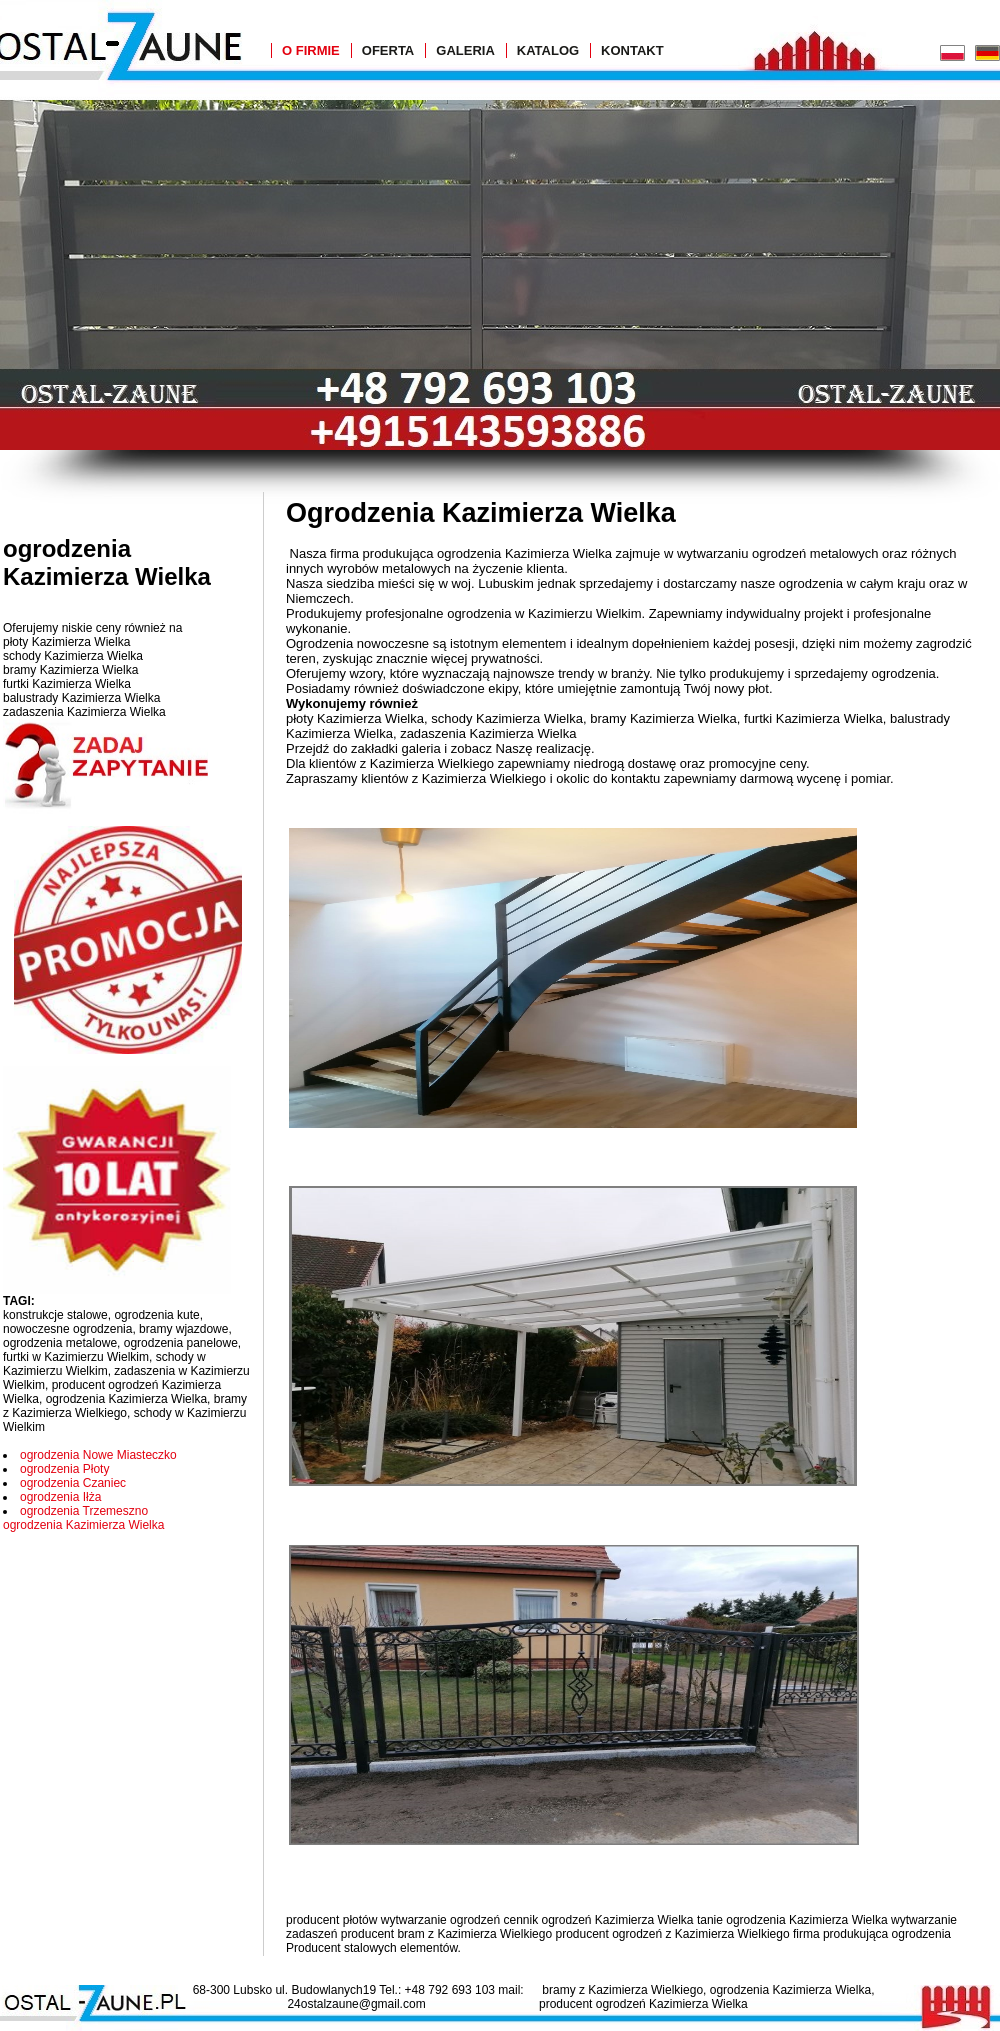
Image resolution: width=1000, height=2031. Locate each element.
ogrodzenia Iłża (60, 1497)
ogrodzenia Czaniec (73, 1483)
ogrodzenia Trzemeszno (84, 1511)
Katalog (548, 50)
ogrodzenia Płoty (64, 1469)
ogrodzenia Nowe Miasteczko (98, 1455)
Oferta (388, 50)
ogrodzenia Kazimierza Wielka (83, 1525)
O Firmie (311, 50)
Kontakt (632, 50)
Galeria (465, 50)
